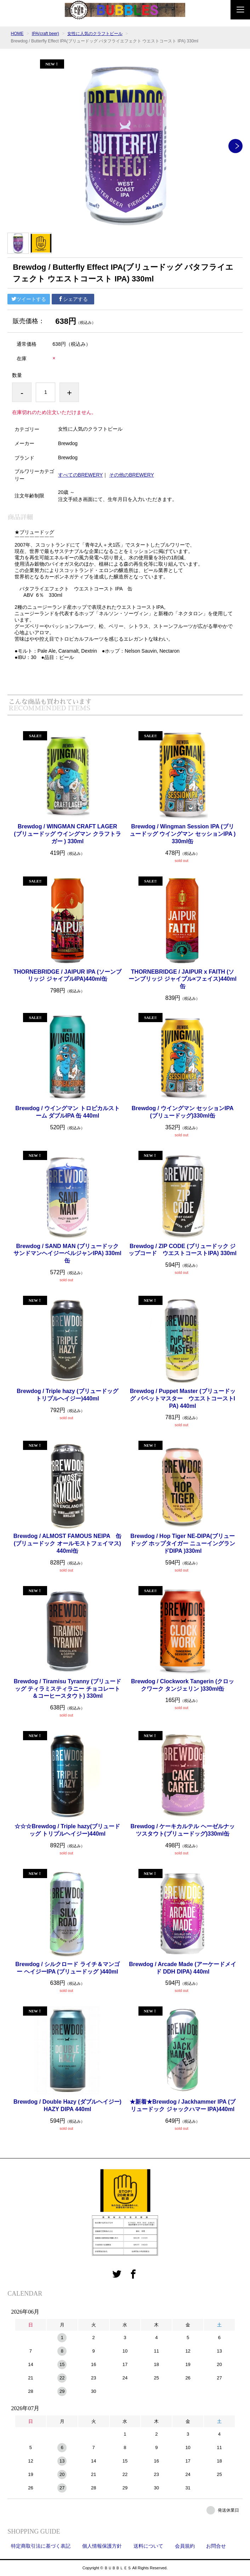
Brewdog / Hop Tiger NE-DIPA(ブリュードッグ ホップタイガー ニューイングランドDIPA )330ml (182, 1543)
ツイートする (28, 299)
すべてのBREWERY (80, 475)
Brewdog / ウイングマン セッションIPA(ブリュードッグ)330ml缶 (183, 1112)
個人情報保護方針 (102, 2545)
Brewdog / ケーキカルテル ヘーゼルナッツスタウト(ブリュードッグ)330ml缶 (182, 1830)
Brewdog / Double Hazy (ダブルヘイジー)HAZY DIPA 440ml (67, 2105)
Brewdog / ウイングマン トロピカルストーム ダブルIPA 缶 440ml (67, 1112)
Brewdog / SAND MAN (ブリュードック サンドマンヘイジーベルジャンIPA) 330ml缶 (67, 1253)
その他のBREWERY (131, 475)
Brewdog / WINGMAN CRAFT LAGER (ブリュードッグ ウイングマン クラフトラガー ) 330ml (67, 833)
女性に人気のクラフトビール (95, 33)
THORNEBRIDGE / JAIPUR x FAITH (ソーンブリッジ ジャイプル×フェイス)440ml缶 (182, 979)
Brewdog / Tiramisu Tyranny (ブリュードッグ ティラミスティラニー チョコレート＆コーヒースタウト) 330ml (67, 1688)
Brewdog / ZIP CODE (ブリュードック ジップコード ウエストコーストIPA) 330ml (183, 1250)
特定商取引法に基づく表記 (40, 2545)
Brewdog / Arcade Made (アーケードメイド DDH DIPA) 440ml (182, 1968)
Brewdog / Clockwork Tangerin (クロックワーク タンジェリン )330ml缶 (182, 1685)
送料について (148, 2545)
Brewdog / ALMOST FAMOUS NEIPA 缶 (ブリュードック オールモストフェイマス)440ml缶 (67, 1543)
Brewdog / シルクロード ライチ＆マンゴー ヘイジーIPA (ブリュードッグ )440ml (67, 1968)
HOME (17, 33)
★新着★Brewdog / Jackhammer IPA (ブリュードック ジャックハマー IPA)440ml (182, 2105)
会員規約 (185, 2545)
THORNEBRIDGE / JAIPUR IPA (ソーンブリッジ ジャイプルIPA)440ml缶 (67, 975)
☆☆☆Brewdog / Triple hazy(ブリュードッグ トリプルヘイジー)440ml (67, 1830)
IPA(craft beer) (45, 33)
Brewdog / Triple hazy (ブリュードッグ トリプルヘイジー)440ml (67, 1394)
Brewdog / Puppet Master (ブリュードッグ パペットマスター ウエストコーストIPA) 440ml (182, 1398)
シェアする (73, 299)
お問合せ (216, 2545)
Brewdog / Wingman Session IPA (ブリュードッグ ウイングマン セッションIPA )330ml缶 (183, 833)
